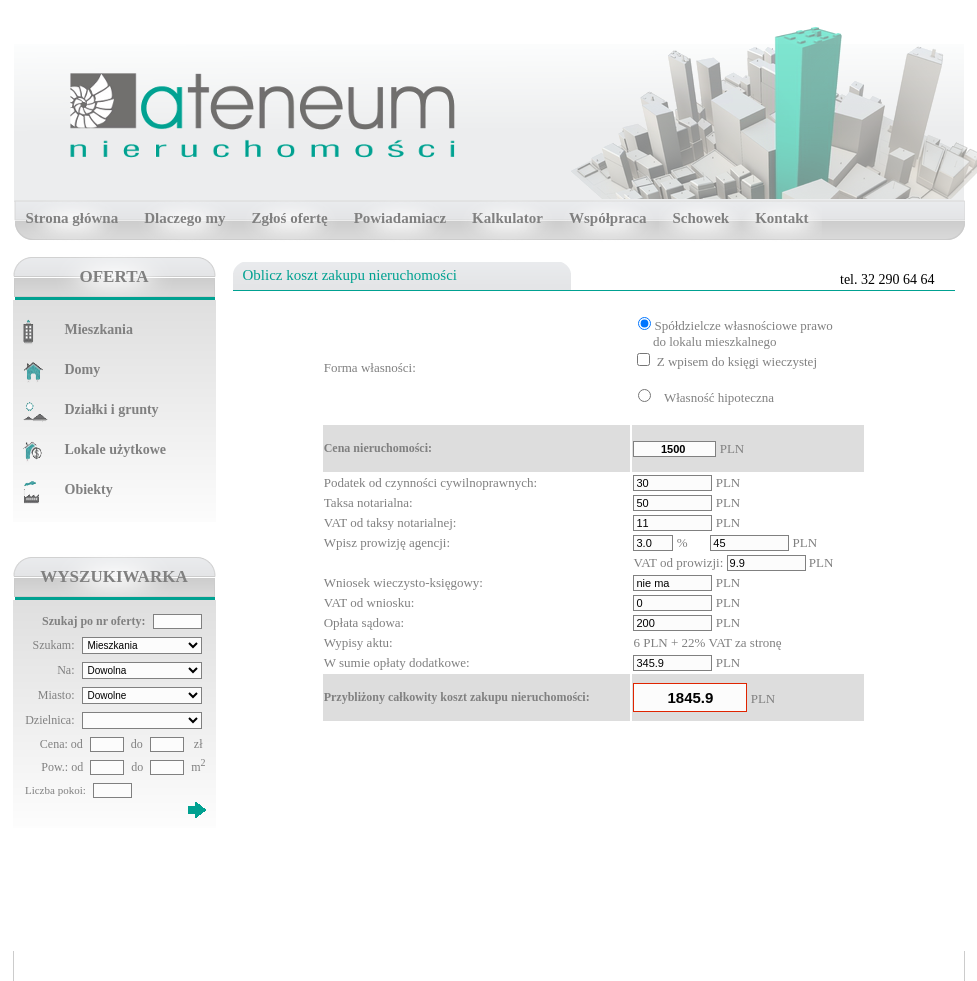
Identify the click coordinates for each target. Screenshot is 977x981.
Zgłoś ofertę (289, 218)
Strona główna (72, 218)
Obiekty (89, 489)
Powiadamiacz (400, 218)
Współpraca (608, 218)
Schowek (700, 218)
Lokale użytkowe (116, 449)
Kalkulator (507, 218)
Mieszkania (99, 329)
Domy (83, 369)
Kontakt (781, 218)
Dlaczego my (184, 218)
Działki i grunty (112, 409)
